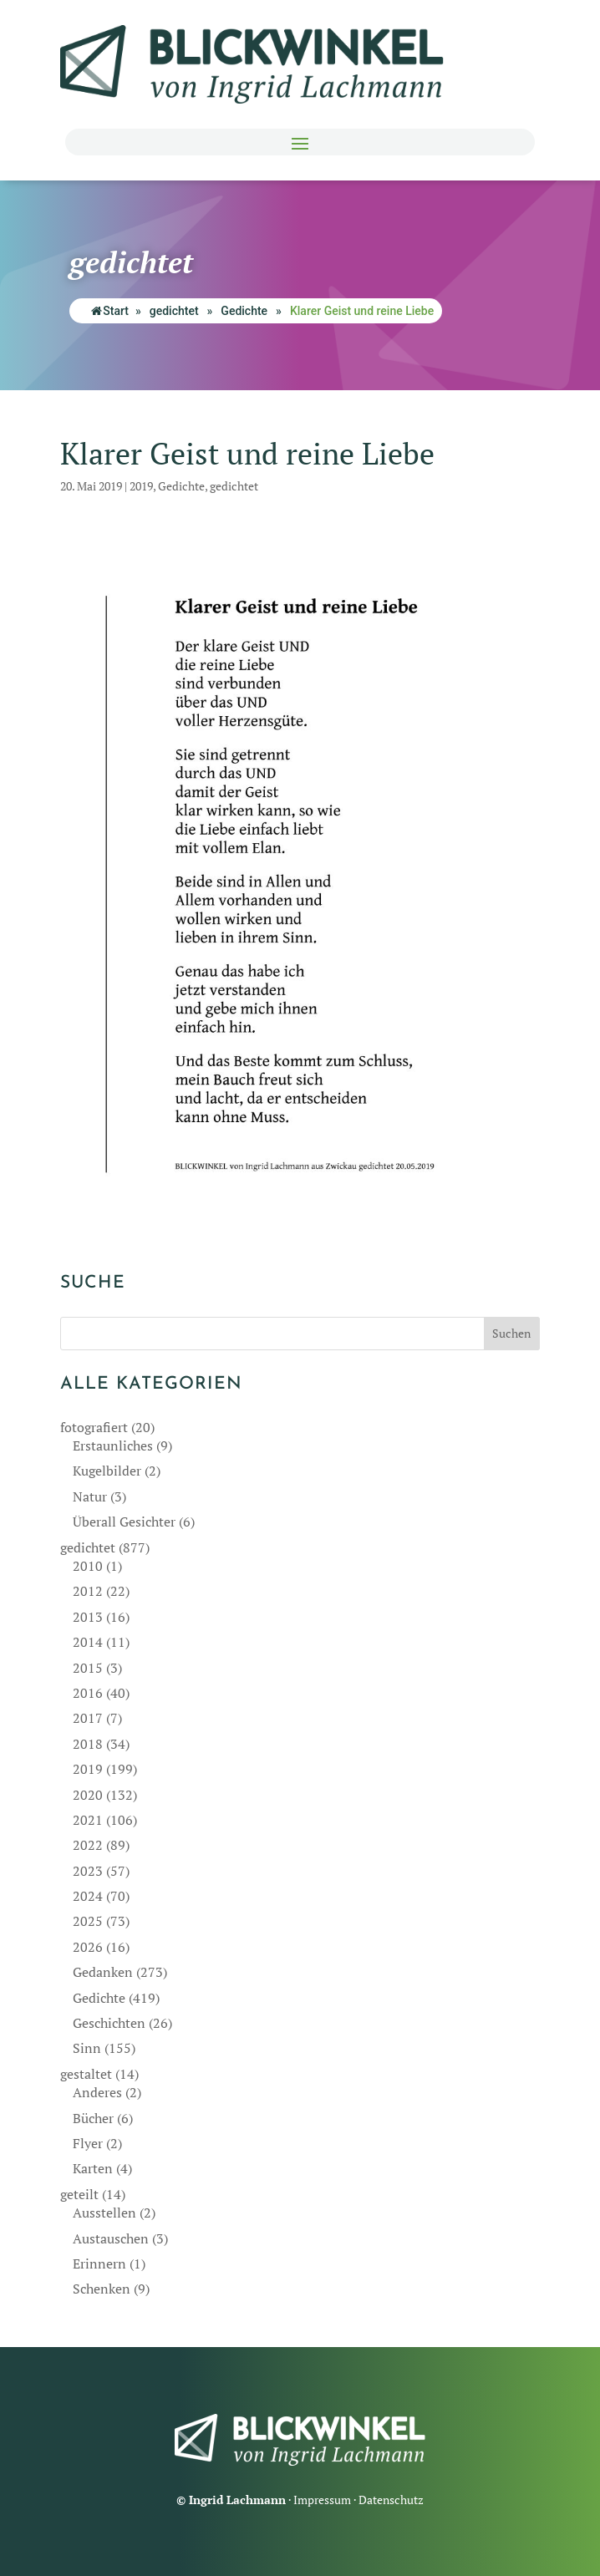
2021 (88, 1820)
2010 (88, 1566)
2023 (88, 1871)
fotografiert (94, 1427)
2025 (88, 1921)
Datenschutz (391, 2499)
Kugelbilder (107, 1470)
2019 (141, 486)
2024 (88, 1896)
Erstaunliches (113, 1445)
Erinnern (99, 2263)
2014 (88, 1642)
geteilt (79, 2194)
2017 (88, 1718)
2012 (88, 1591)
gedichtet (174, 311)
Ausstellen (104, 2212)
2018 (88, 1744)
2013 (88, 1617)
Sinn (87, 2048)
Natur (90, 1496)
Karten (93, 2168)
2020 (88, 1795)
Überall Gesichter (124, 1521)
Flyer (88, 2143)
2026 (88, 1947)
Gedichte (244, 311)
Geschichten (109, 2023)
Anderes (97, 2092)
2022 (88, 1845)
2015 (88, 1668)
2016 (88, 1693)
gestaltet (86, 2074)
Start (110, 311)
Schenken (101, 2288)
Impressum (322, 2499)
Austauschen (111, 2238)
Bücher (93, 2118)
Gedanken (103, 1972)
